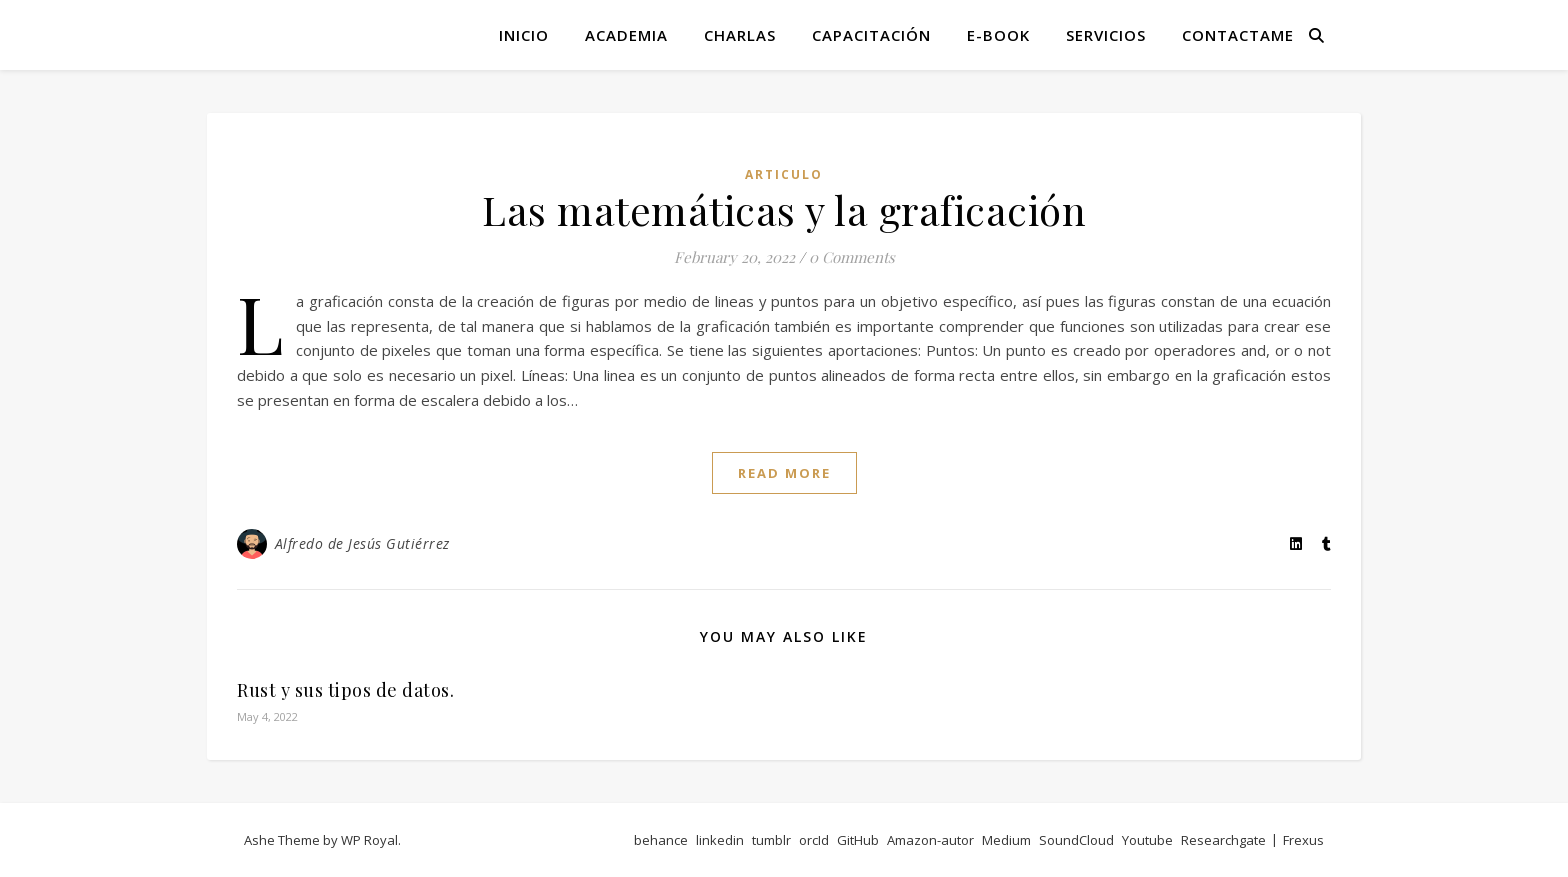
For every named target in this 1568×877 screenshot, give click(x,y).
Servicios (1106, 35)
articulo (784, 174)
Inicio (524, 35)
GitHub (858, 840)
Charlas (740, 35)
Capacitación (871, 35)
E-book (998, 35)
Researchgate (1223, 840)
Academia (626, 35)
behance (661, 840)
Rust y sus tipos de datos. (345, 690)
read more (784, 473)
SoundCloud (1076, 840)
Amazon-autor (930, 840)
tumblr (771, 840)
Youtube (1147, 840)
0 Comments (852, 257)
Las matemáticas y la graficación (784, 209)
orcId (814, 840)
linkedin (720, 840)
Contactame (1238, 35)
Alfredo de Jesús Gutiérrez (362, 543)
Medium (1006, 840)
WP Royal (369, 840)
